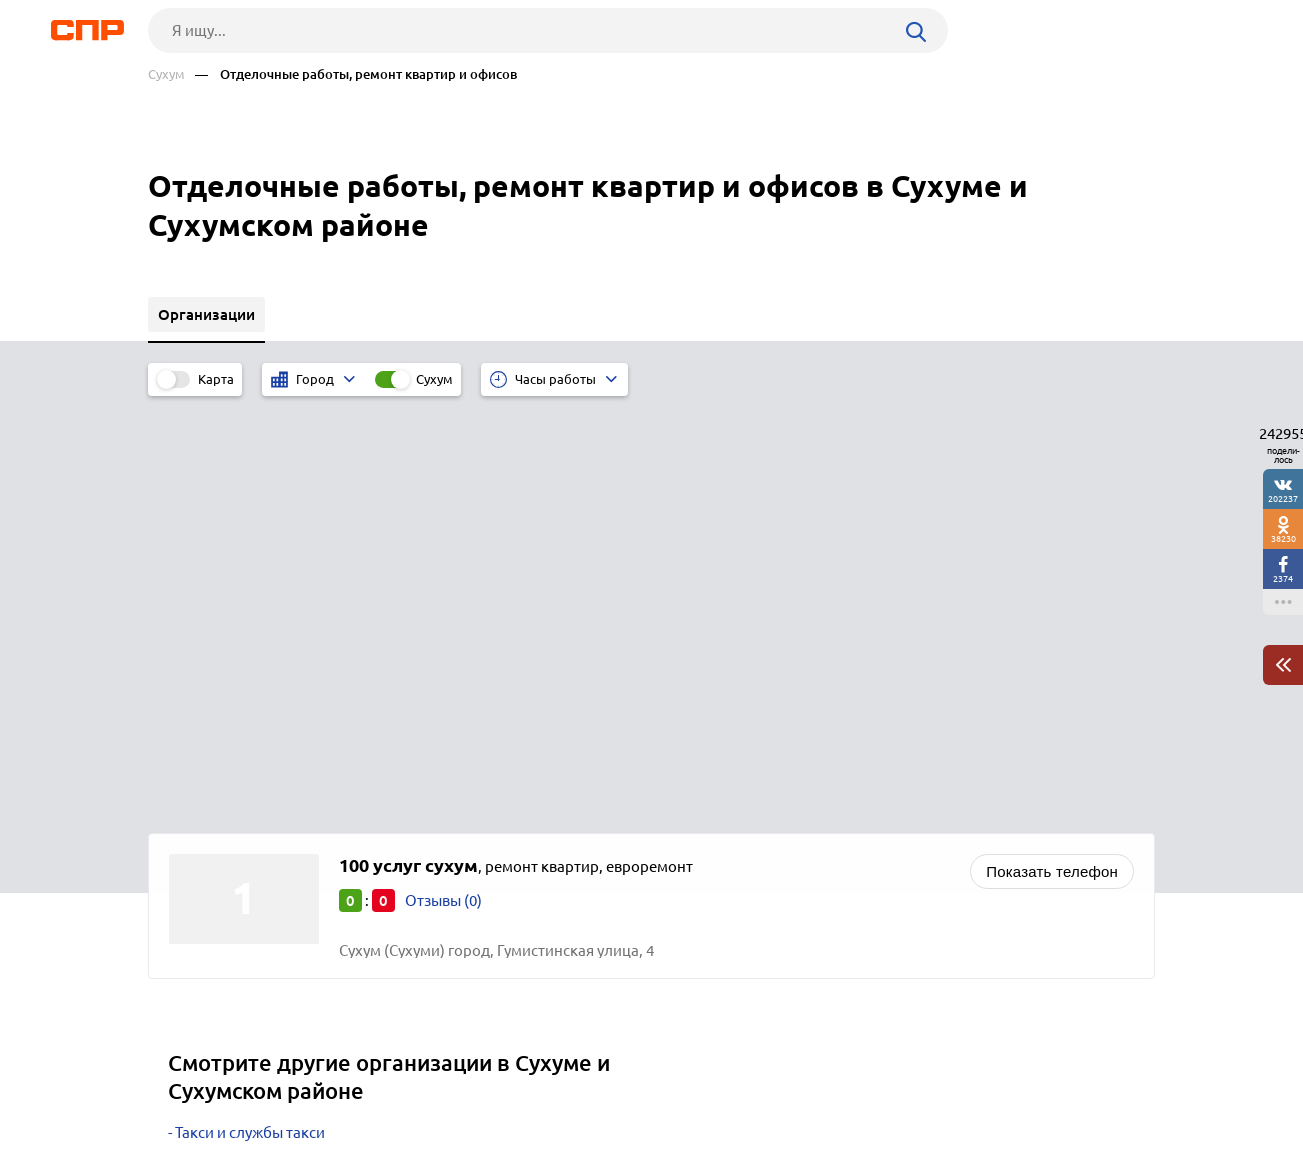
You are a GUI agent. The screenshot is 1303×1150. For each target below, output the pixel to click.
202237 (1283, 498)
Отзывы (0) (443, 480)
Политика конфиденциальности (416, 1134)
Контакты (596, 1076)
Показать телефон (1052, 451)
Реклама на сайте (450, 1076)
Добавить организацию (1065, 1075)
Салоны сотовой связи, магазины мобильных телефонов (375, 737)
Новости (309, 1076)
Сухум (166, 74)
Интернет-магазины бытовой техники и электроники (362, 762)
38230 (1283, 538)
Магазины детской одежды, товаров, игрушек (336, 812)
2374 (1283, 578)
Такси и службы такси (250, 712)
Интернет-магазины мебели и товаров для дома (345, 787)
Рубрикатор (185, 1076)
